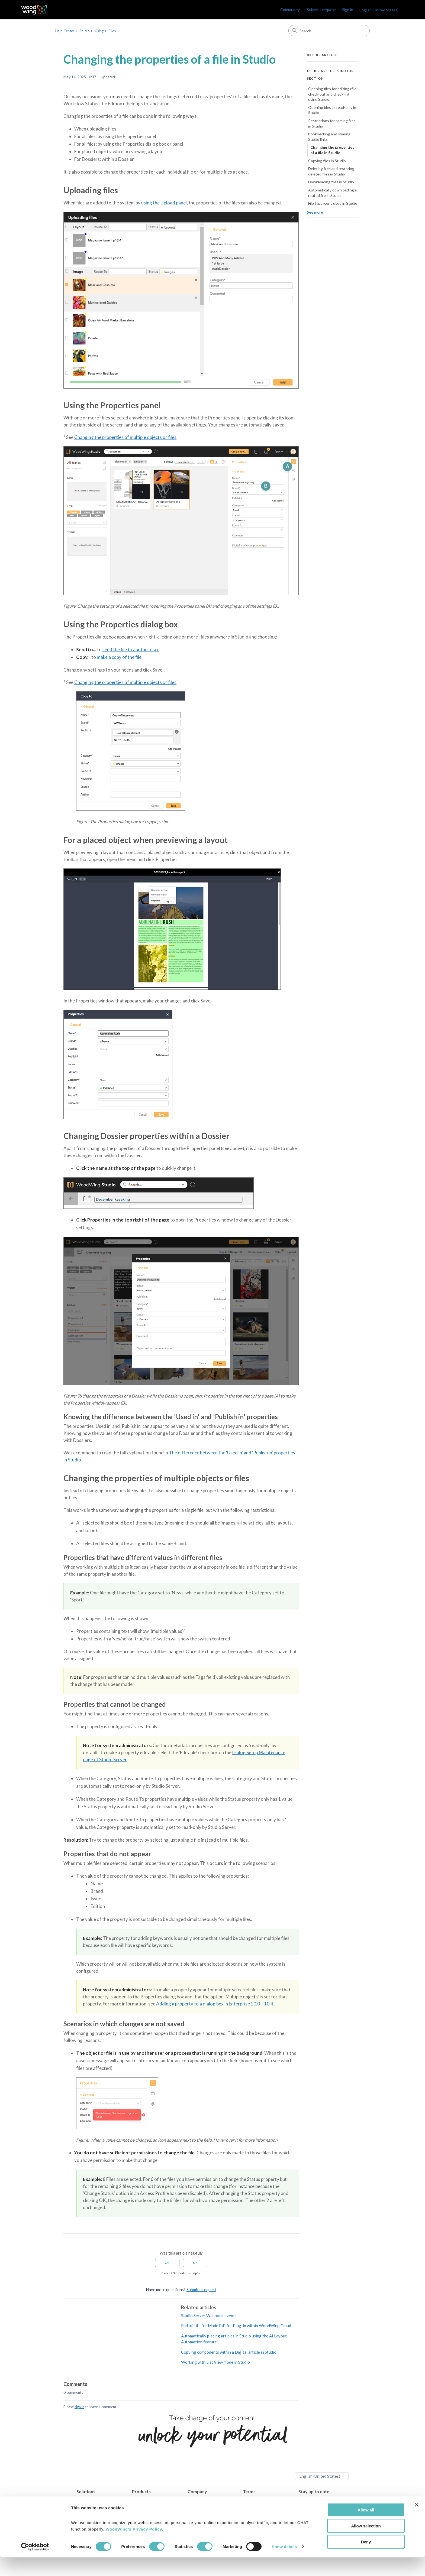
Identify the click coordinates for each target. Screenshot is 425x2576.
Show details (284, 2565)
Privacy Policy (256, 2500)
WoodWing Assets (149, 2506)
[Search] (329, 30)
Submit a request (321, 9)
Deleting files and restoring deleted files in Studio (331, 171)
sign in (79, 2407)
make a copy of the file (119, 657)
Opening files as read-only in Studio (332, 110)
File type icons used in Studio (332, 203)
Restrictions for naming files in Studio (332, 123)
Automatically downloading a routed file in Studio (332, 193)
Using (99, 31)
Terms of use (254, 2512)
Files (112, 31)
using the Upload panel (164, 203)
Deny (366, 2560)
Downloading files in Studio (331, 182)
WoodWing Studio (148, 2500)
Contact (195, 2500)
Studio (84, 31)
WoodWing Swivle (148, 2512)
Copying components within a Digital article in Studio (228, 2352)
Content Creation (92, 2500)
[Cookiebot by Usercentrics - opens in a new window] (35, 2565)
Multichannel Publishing (98, 2512)
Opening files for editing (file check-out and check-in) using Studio (332, 94)
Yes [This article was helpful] (167, 2263)
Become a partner (203, 2512)
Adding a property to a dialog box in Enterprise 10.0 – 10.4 (214, 2004)
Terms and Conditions (262, 2506)
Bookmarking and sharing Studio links (329, 137)
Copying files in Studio (327, 160)
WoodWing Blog (313, 2500)
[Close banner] (416, 2523)
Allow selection (366, 2544)
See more (315, 212)
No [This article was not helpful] (195, 2263)
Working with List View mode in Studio (215, 2362)
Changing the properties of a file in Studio (332, 150)
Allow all (366, 2528)
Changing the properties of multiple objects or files (125, 437)
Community (290, 9)
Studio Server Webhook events (209, 2315)
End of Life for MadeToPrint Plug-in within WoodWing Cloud (236, 2325)
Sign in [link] (347, 9)
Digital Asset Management (100, 2506)
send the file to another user (130, 649)
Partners (196, 2506)
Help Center (64, 31)
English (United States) (378, 10)
